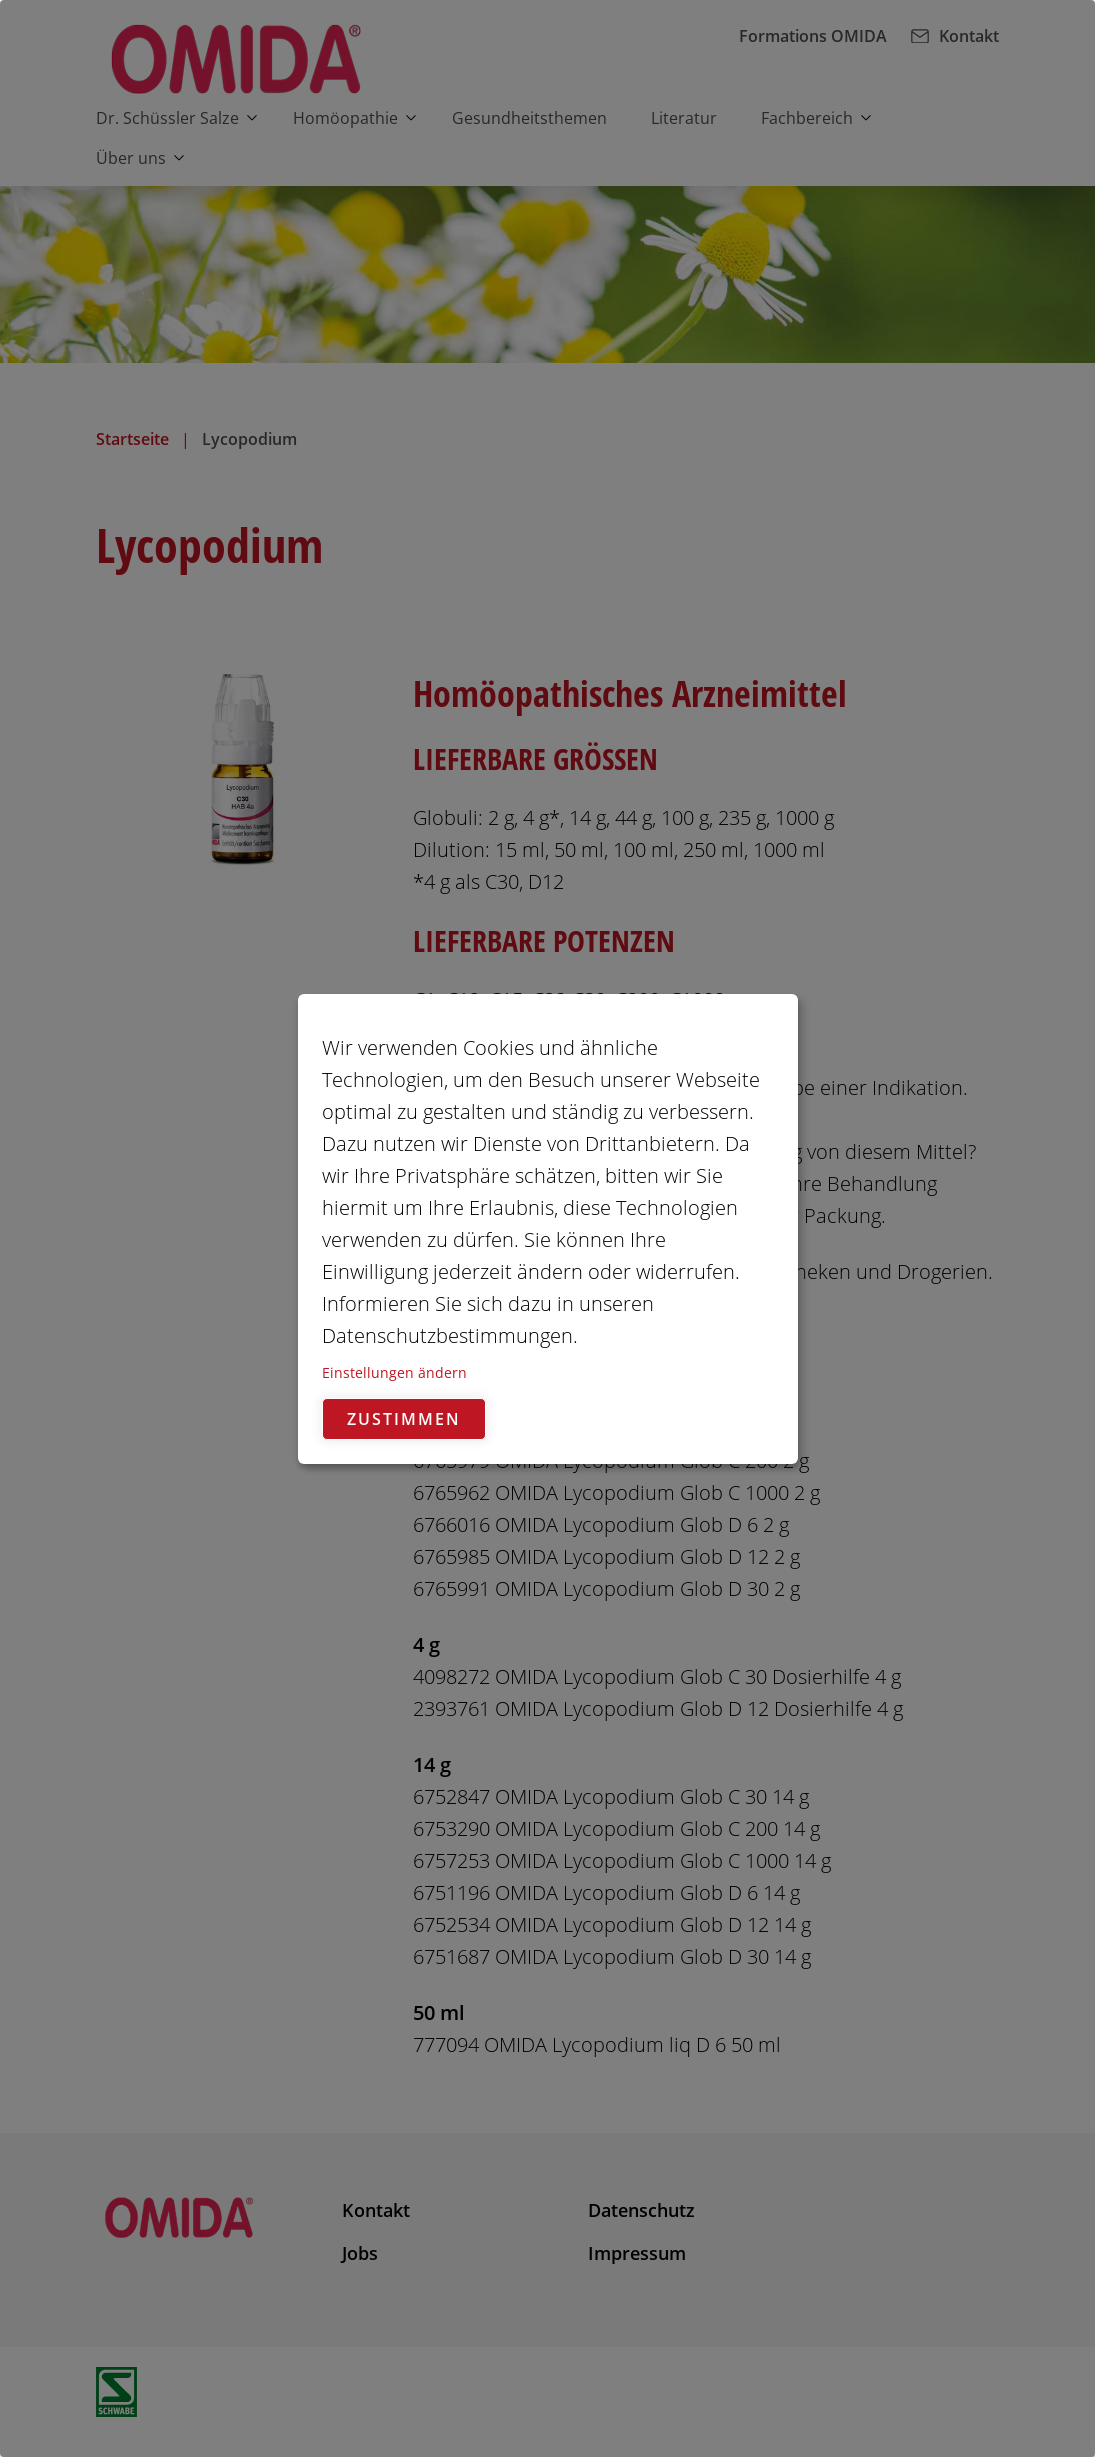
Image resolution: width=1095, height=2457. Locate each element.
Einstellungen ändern (394, 1372)
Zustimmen (404, 1419)
